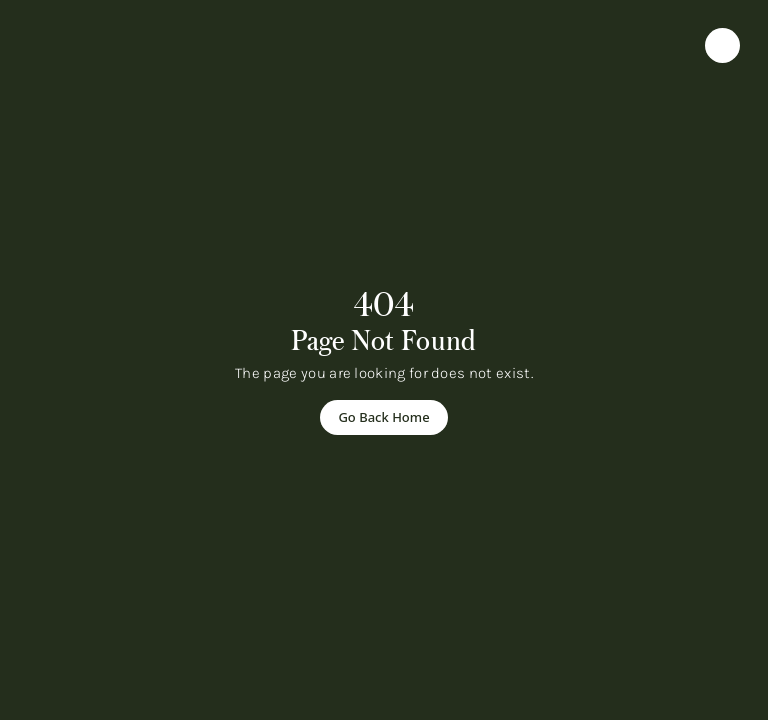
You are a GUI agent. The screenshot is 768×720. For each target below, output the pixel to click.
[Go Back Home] (383, 417)
